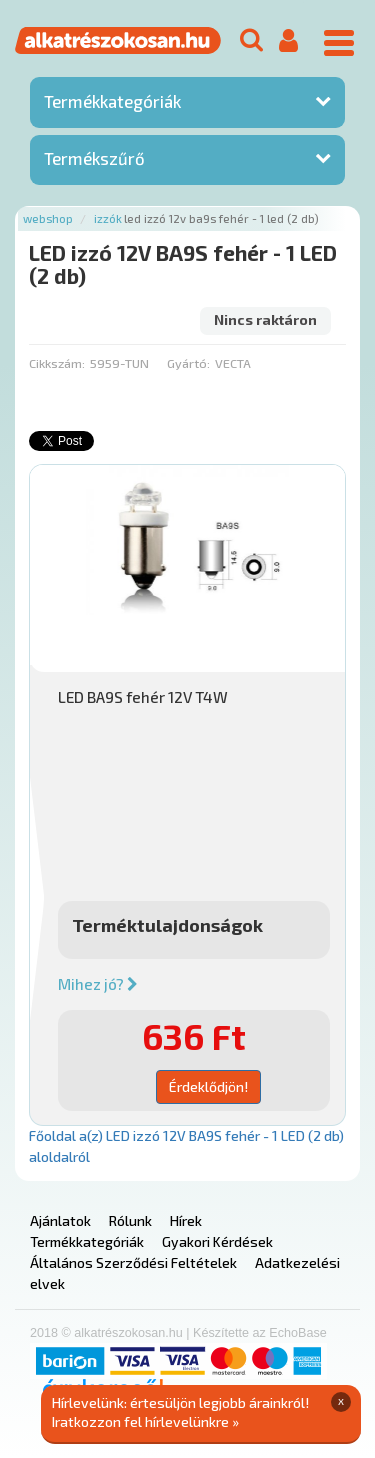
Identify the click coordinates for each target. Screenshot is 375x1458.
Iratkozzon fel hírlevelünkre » (145, 1421)
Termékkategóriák (112, 101)
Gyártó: (188, 363)
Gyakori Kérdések (217, 1241)
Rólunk (130, 1220)
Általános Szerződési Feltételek (133, 1262)
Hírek (186, 1220)
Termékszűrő (94, 158)
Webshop (48, 218)
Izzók (108, 218)
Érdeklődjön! (208, 1086)
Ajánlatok (60, 1220)
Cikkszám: (57, 363)
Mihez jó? (98, 984)
